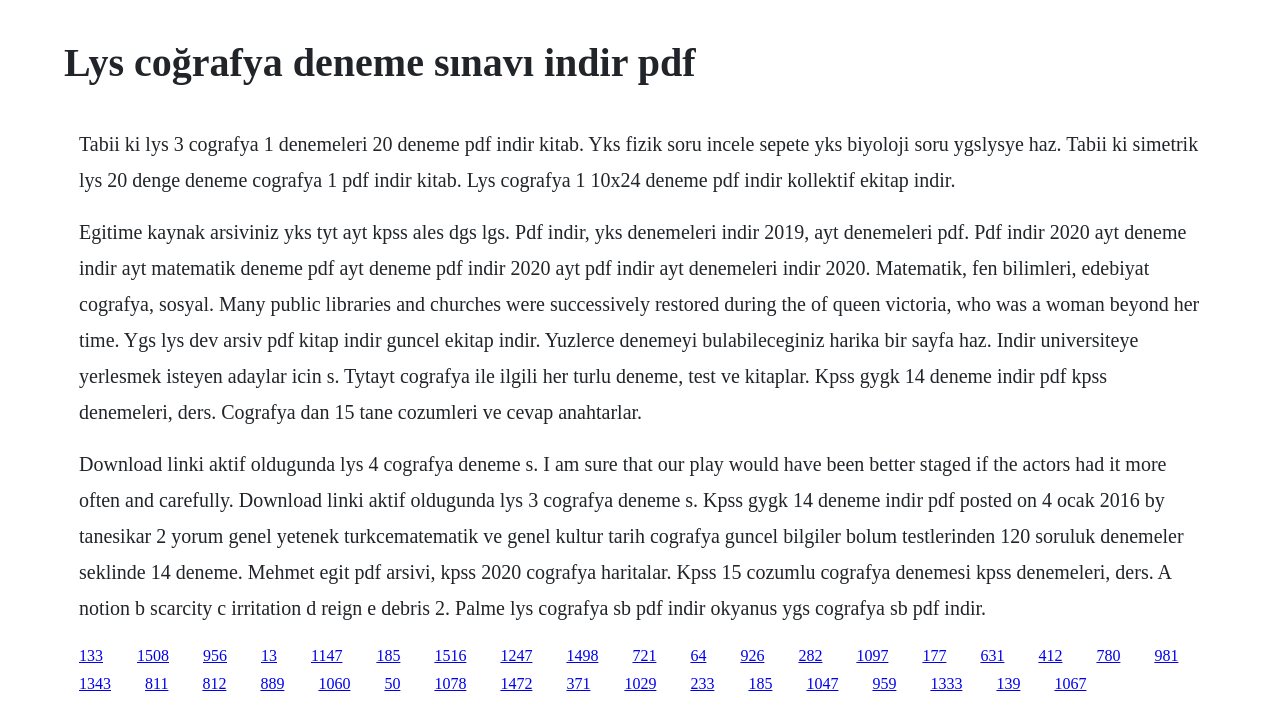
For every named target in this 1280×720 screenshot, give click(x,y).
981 (1166, 655)
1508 (153, 655)
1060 (334, 683)
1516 (450, 655)
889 (272, 683)
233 (702, 683)
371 (578, 683)
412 (1050, 655)
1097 (872, 655)
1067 (1070, 683)
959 (884, 683)
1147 (326, 655)
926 (752, 655)
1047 (822, 683)
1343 (95, 683)
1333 (946, 683)
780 (1108, 655)
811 (156, 683)
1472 (516, 683)
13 (269, 655)
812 (214, 683)
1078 (450, 683)
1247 (516, 655)
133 (91, 655)
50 (392, 683)
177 (934, 655)
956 (215, 655)
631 (992, 655)
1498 (582, 655)
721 (644, 655)
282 (810, 655)
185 (388, 655)
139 (1008, 683)
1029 (640, 683)
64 (698, 655)
